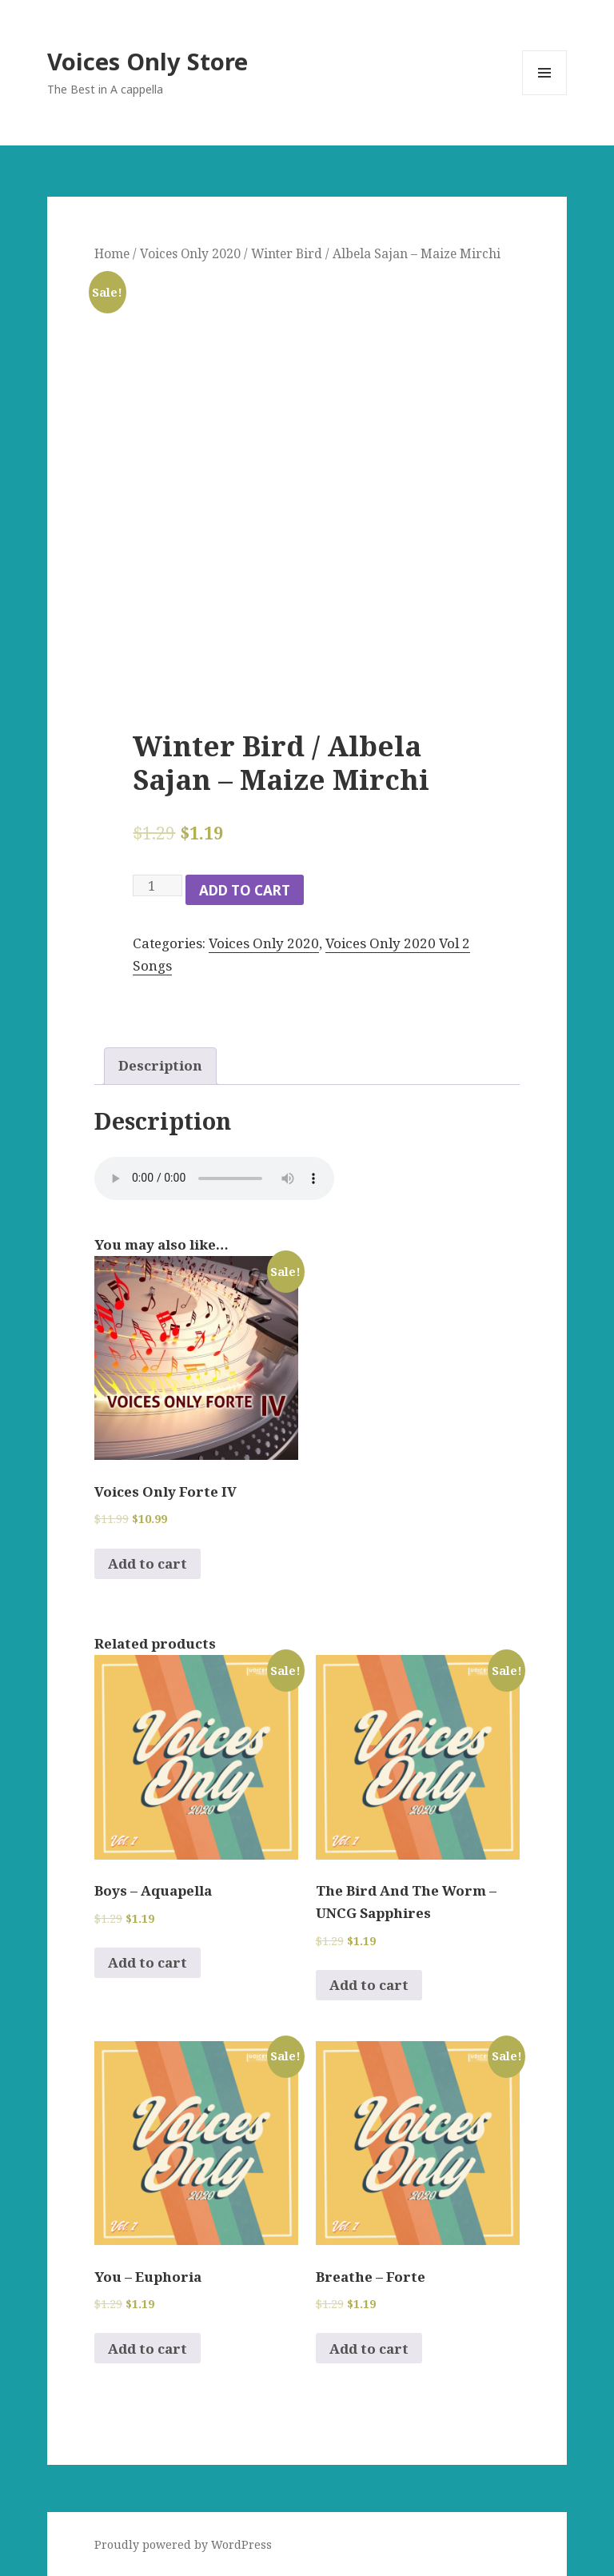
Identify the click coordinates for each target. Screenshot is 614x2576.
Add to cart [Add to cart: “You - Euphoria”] (147, 2348)
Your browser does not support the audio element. (214, 1178)
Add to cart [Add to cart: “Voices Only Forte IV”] (147, 1563)
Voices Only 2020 (190, 253)
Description (160, 1065)
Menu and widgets (545, 94)
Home (112, 253)
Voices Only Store (147, 61)
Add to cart (244, 890)
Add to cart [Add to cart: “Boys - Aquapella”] (147, 1962)
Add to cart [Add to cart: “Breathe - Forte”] (369, 2348)
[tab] (160, 1066)
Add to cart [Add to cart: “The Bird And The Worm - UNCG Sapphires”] (369, 1985)
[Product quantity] (157, 885)
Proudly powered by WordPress (183, 2544)
